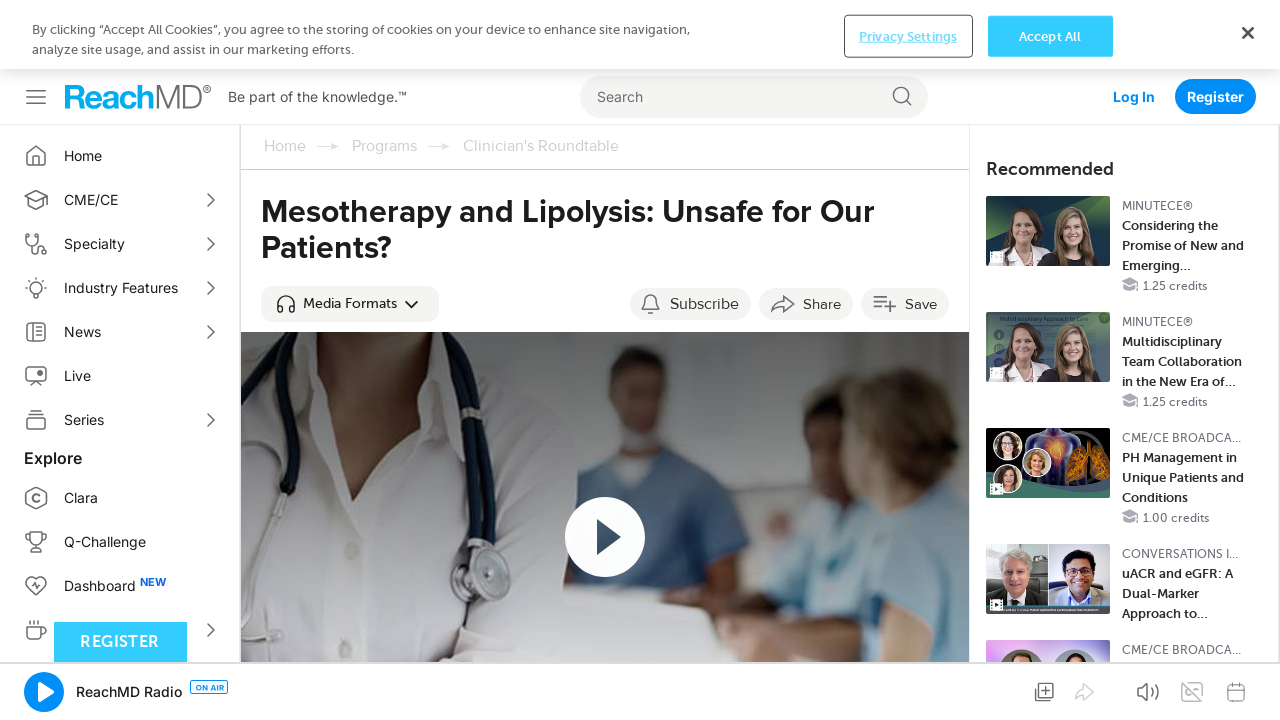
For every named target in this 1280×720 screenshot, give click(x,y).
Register (1215, 96)
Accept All (1050, 35)
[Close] (1248, 33)
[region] (640, 34)
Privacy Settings (908, 35)
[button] (350, 304)
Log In (1134, 96)
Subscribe (704, 304)
